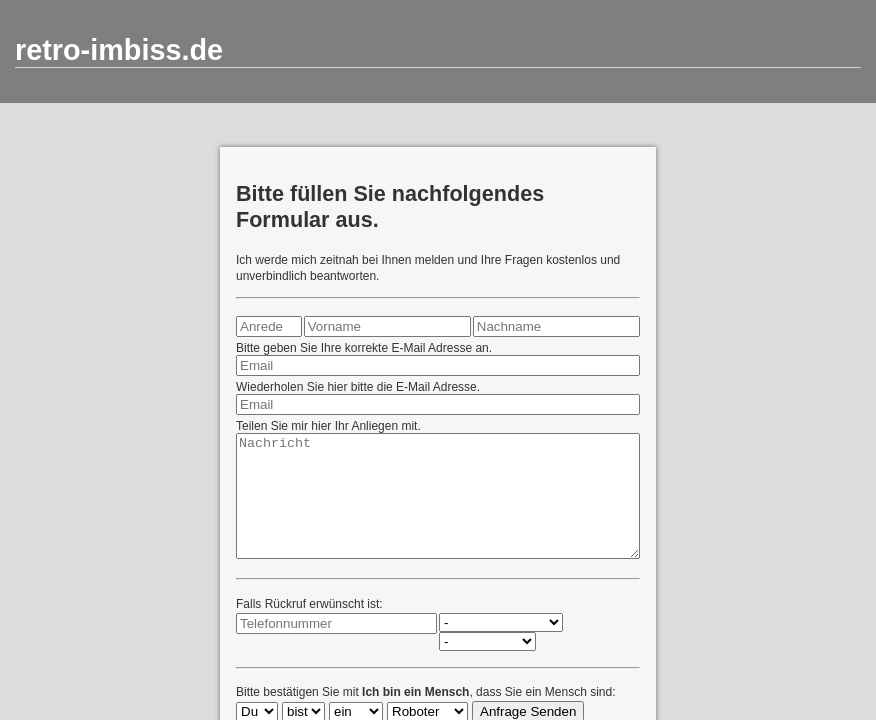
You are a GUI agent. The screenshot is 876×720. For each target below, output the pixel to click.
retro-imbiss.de (119, 50)
